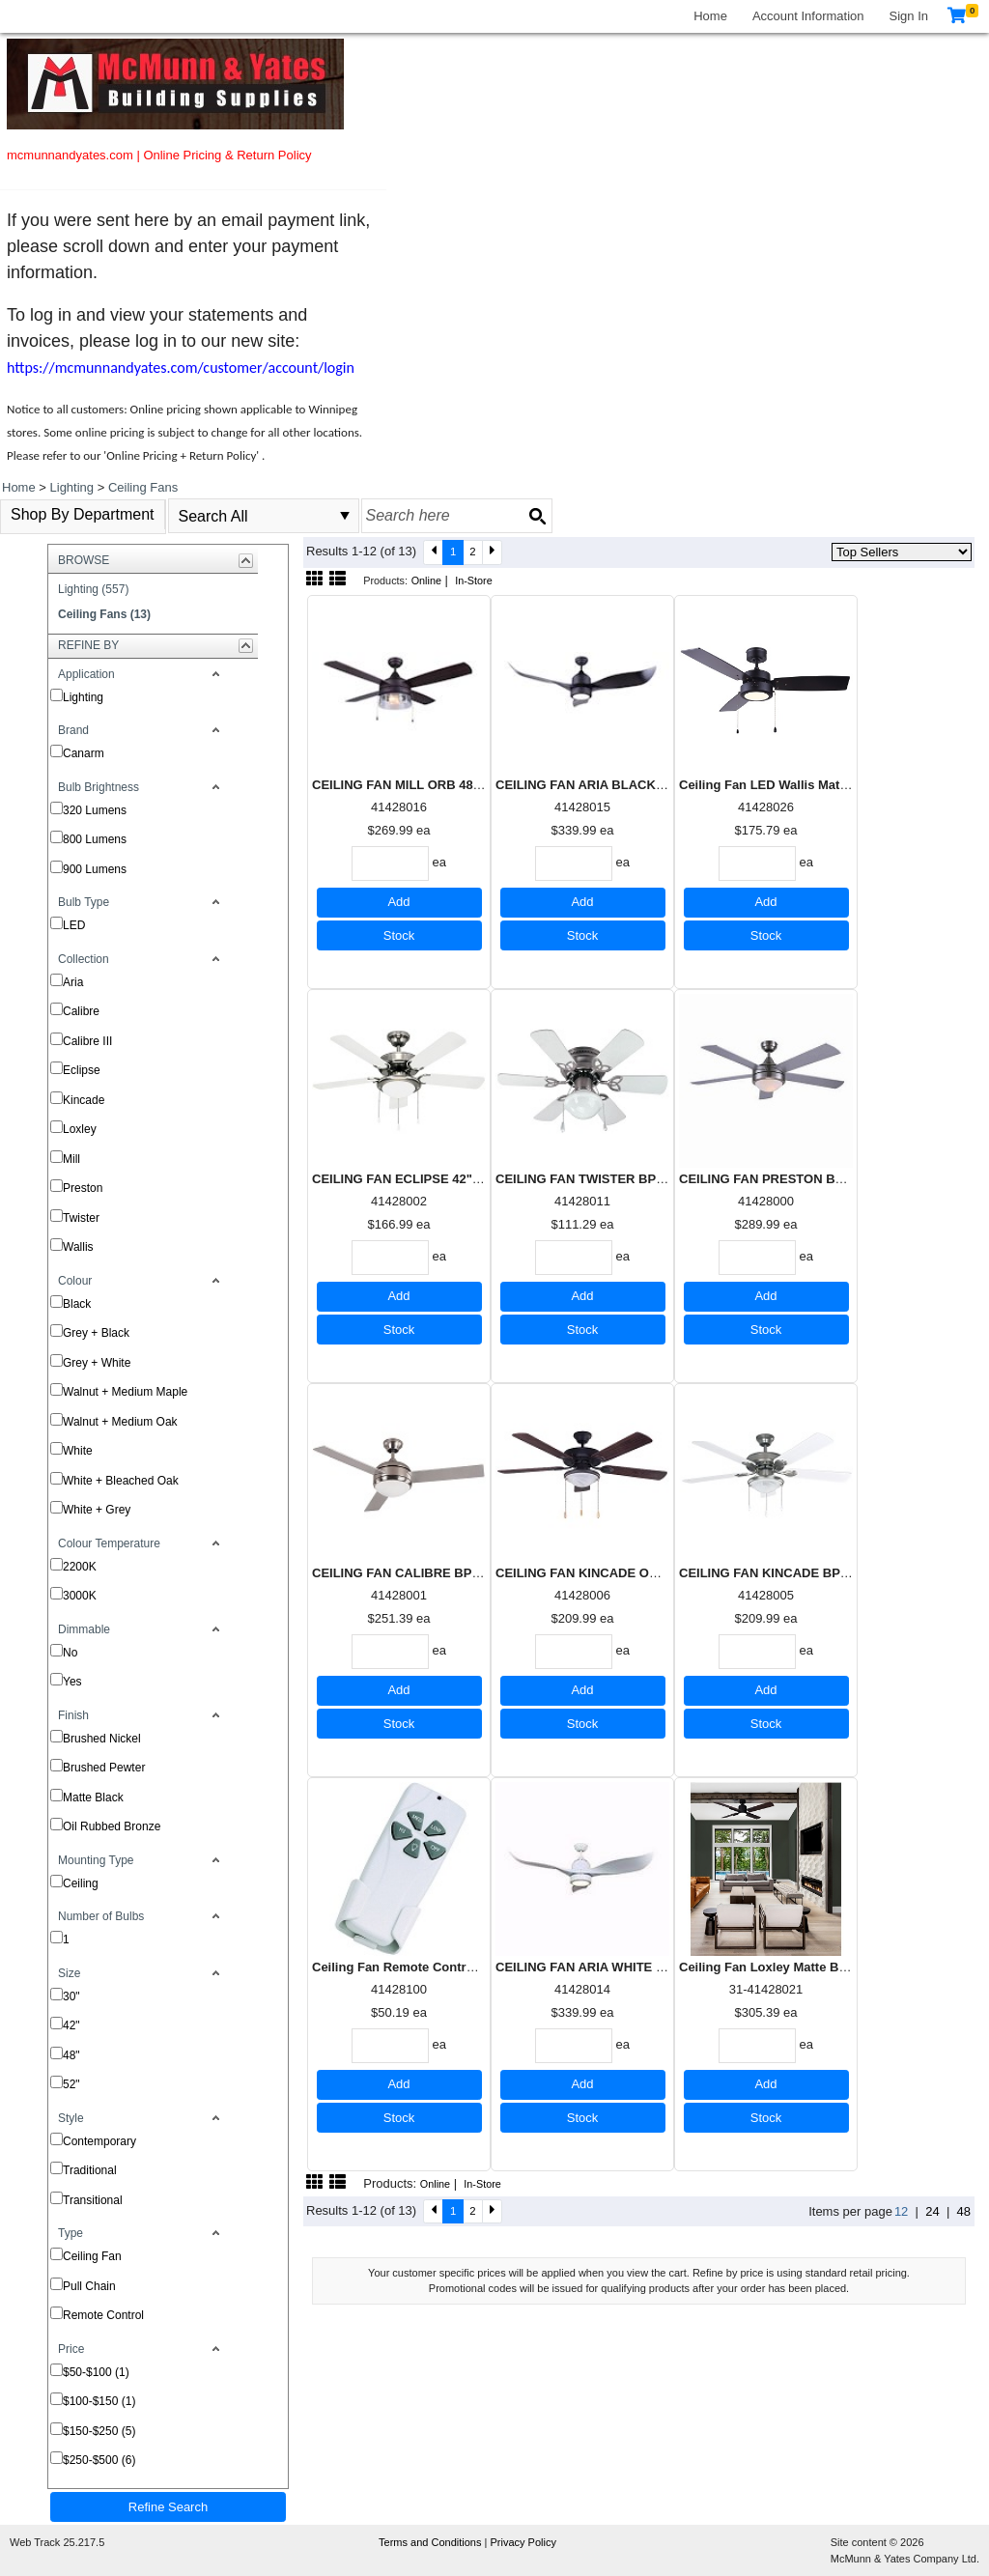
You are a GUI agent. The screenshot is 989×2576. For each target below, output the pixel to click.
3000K (80, 1595)
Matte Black (93, 1797)
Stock (399, 935)
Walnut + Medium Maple (125, 1392)
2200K (80, 1566)
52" (71, 2084)
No (70, 1652)
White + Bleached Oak (121, 1480)
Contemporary (99, 2141)
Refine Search (168, 2507)
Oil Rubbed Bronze (111, 1826)
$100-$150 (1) (99, 2401)
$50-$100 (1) (96, 2372)
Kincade (83, 1100)
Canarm (83, 753)
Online (426, 580)
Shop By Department (83, 514)
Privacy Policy (522, 2542)
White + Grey (96, 1509)
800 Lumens (95, 839)
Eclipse (81, 1070)
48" (71, 2055)
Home (710, 16)
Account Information (808, 16)
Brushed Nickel (102, 1738)
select (344, 515)
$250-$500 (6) (99, 2460)
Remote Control (103, 2315)
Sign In (909, 16)
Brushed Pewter (104, 1767)
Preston (82, 1188)
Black (77, 1304)
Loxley (80, 1129)
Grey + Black (96, 1333)
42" (71, 2025)
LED (74, 925)
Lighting (83, 697)
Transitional (93, 2200)
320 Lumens (95, 810)
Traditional (90, 2170)
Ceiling (81, 1883)
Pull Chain (89, 2286)
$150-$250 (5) (99, 2431)
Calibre (81, 1011)
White (78, 1451)
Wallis (78, 1247)
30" (71, 1996)
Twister (81, 1218)
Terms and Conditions (431, 2542)
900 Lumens (95, 869)
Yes (72, 1681)
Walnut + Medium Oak (120, 1422)
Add (398, 901)
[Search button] (537, 515)
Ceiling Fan (92, 2256)
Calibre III (87, 1041)
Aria (73, 982)
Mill (71, 1159)
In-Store (474, 580)
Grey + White (96, 1363)
